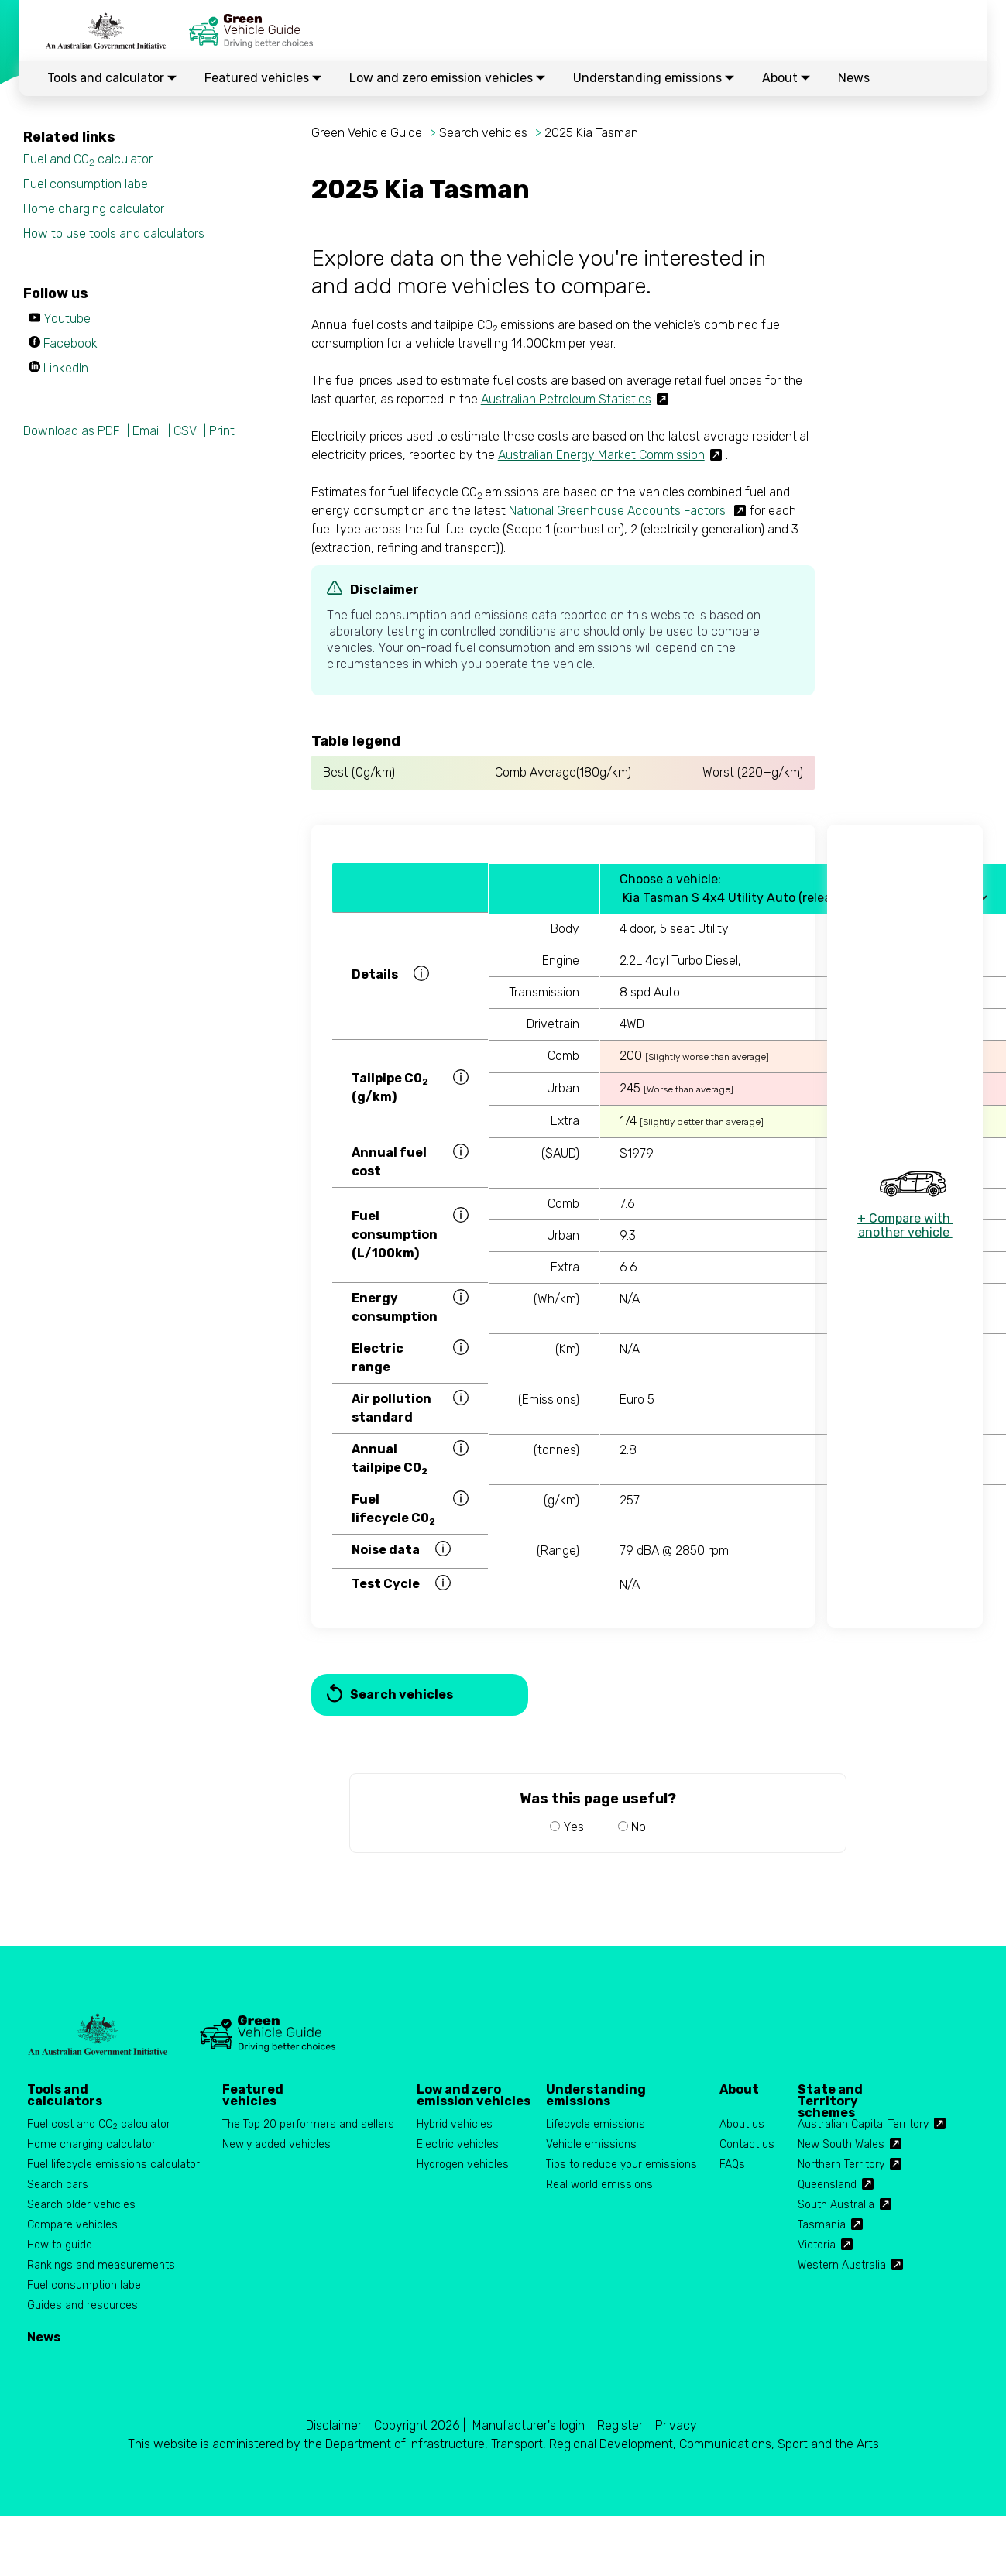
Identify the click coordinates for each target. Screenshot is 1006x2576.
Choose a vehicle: (670, 879)
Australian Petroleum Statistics (566, 399)
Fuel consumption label (86, 184)
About (786, 77)
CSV (185, 431)
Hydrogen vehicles (463, 2164)
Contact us (746, 2144)
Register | (622, 2425)
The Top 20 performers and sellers (308, 2124)
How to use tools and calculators (113, 233)
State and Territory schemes (830, 2095)
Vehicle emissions (591, 2144)
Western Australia (842, 2265)
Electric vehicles (458, 2144)
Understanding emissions (653, 77)
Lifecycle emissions (595, 2124)
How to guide (59, 2245)
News (854, 77)
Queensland (827, 2184)
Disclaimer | (336, 2425)
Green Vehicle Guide (366, 132)
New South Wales (841, 2144)
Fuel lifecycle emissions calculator (113, 2164)
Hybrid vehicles (455, 2124)
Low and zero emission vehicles (447, 77)
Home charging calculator (93, 208)
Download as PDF (71, 431)
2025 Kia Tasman (591, 132)
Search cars (57, 2184)
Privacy (676, 2425)
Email (146, 431)
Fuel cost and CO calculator (98, 2125)
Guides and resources (82, 2305)
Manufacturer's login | (531, 2425)
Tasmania (822, 2224)
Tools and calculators (64, 2095)
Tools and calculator (112, 77)
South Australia (836, 2204)
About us (741, 2124)
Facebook (70, 343)
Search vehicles (483, 132)
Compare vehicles (72, 2224)
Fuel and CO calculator (88, 160)
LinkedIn (65, 368)
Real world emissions (599, 2184)
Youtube (67, 318)
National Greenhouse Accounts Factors (619, 510)
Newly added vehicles (276, 2144)
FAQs (732, 2164)
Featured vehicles (262, 77)
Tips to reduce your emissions (621, 2164)
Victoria (817, 2245)
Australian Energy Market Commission (601, 455)
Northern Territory (841, 2164)
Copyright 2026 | (419, 2425)
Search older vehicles (81, 2204)
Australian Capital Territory (863, 2124)
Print (222, 431)
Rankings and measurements (101, 2265)
